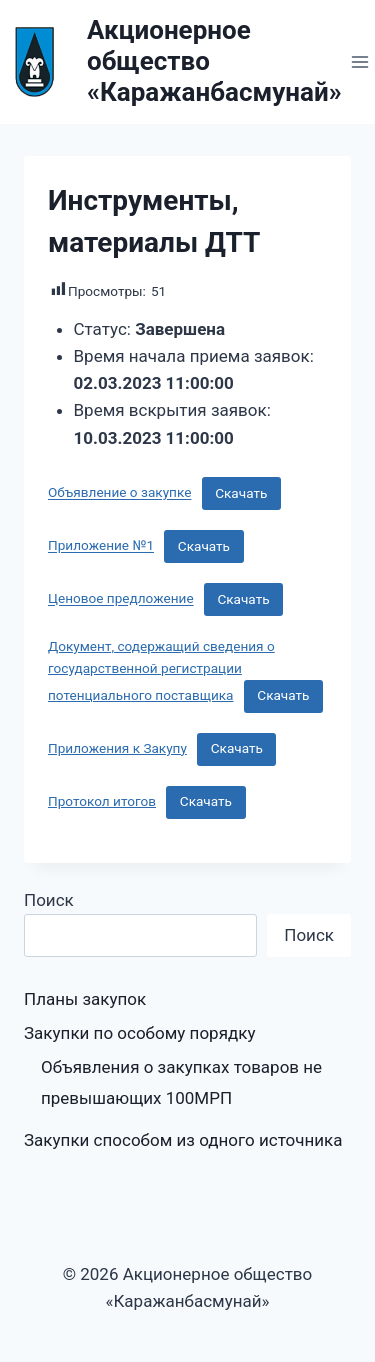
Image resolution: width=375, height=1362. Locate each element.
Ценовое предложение (121, 599)
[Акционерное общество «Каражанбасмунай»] (171, 62)
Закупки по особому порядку (139, 1033)
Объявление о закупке (119, 493)
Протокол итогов (102, 801)
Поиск (49, 900)
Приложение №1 (101, 546)
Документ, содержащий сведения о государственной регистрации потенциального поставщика (161, 670)
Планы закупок (85, 999)
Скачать (241, 493)
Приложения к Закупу (117, 748)
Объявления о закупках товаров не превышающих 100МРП (181, 1082)
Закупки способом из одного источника (183, 1140)
